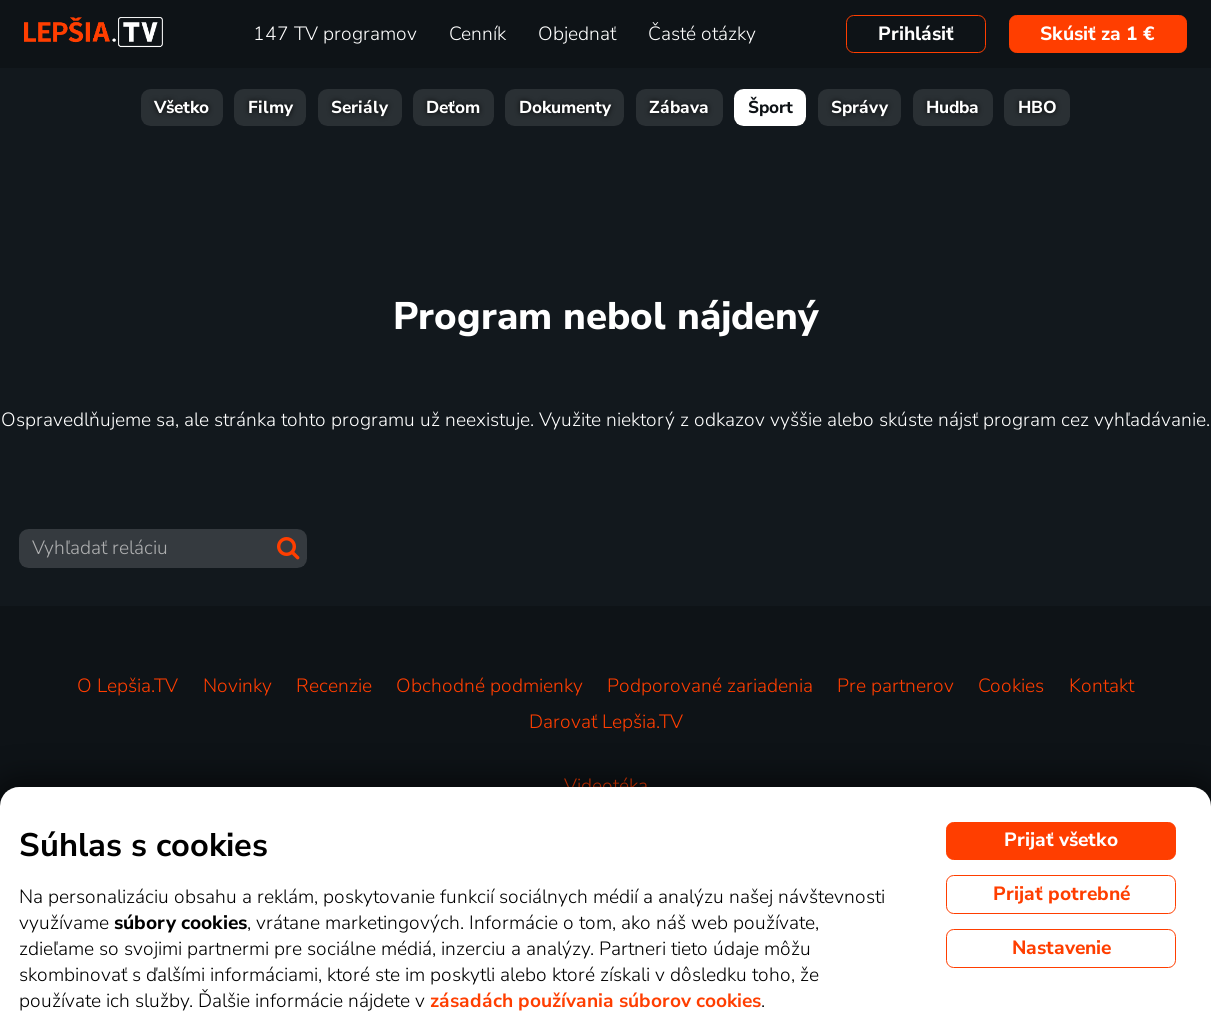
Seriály (359, 107)
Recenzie (334, 686)
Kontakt (1101, 686)
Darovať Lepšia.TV (606, 722)
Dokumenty (565, 107)
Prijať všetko (1061, 840)
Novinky (237, 686)
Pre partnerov (895, 686)
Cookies (1011, 686)
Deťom (453, 107)
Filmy (270, 107)
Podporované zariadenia (710, 686)
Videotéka (606, 786)
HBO (1037, 107)
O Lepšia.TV (127, 686)
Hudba (952, 107)
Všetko (181, 107)
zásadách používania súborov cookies (595, 1001)
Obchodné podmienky (489, 686)
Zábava (679, 107)
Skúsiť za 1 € (1097, 34)
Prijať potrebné (1061, 894)
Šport (770, 107)
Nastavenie (1061, 948)
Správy (859, 107)
